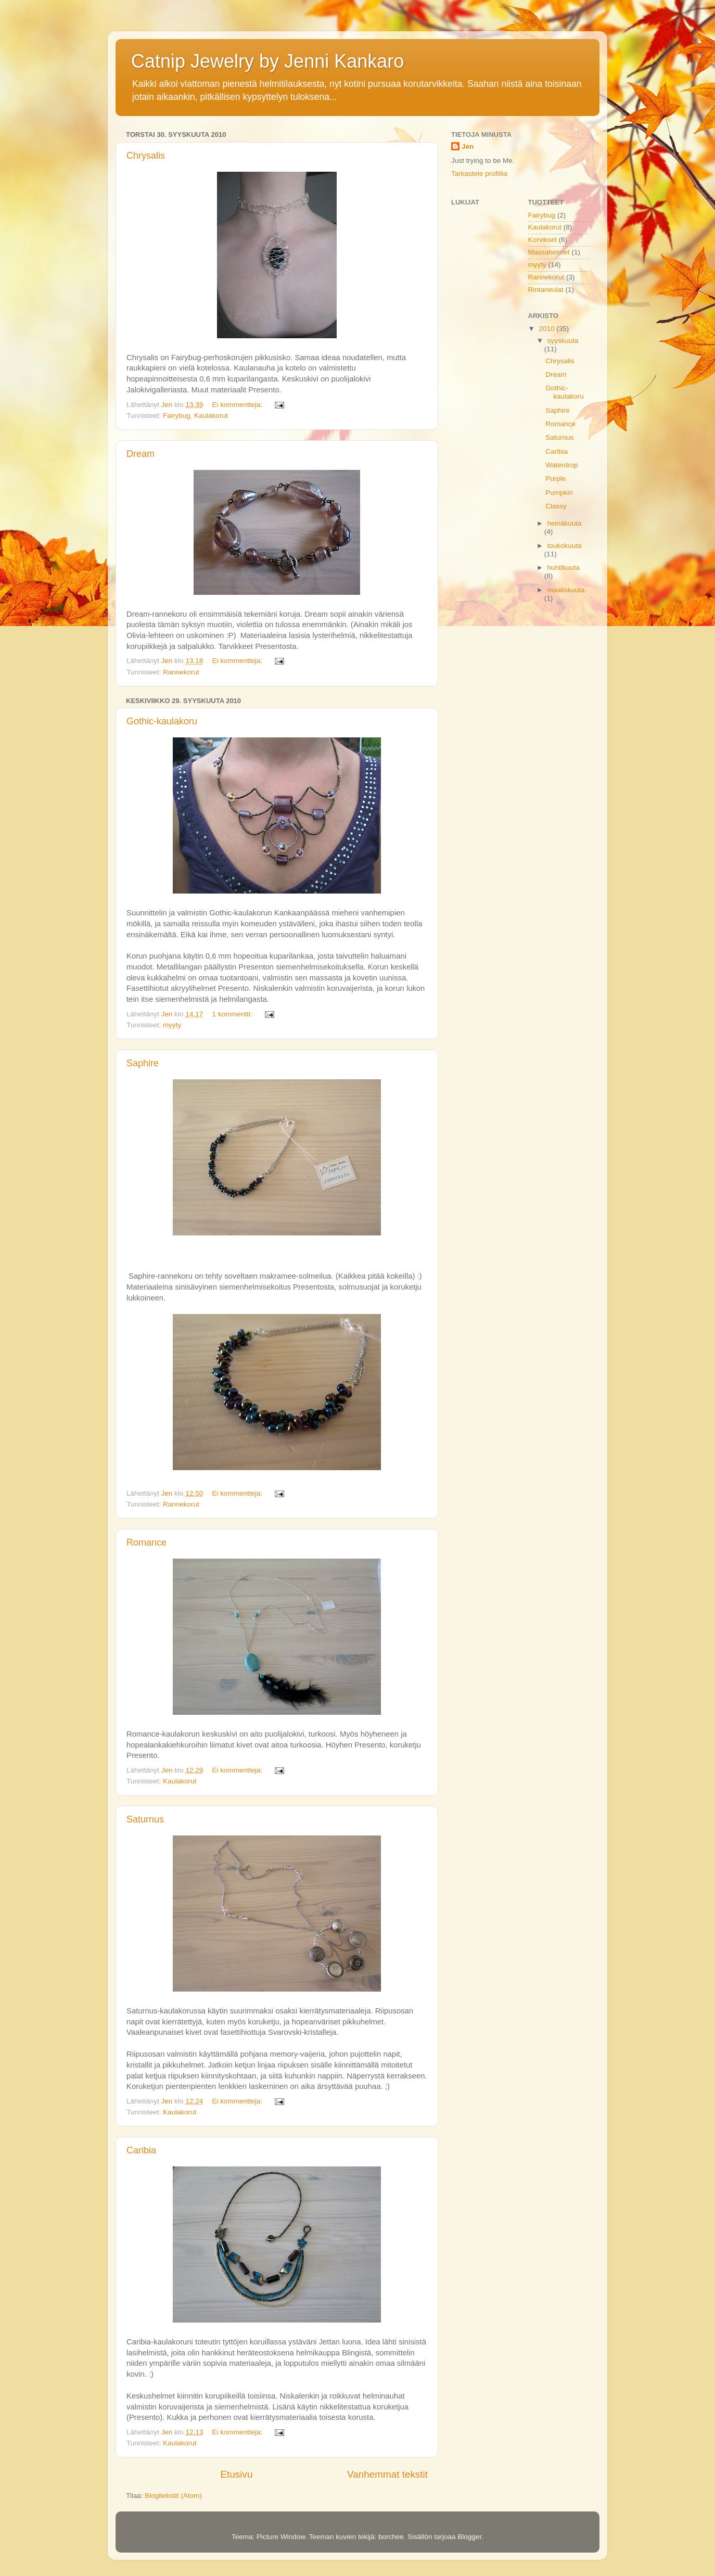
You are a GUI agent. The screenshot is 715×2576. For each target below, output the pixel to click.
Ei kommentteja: (238, 405)
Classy (556, 506)
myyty (172, 1025)
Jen (468, 146)
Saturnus (145, 1819)
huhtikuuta (563, 567)
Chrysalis (145, 155)
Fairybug (176, 415)
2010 (547, 329)
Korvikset (542, 240)
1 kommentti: (233, 1014)
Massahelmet (549, 252)
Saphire (142, 1063)
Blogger (469, 2537)
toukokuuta (564, 546)
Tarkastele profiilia (479, 173)
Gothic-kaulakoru (161, 721)
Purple (555, 478)
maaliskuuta (566, 590)
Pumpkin (559, 492)
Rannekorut (181, 672)
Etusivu (237, 2474)
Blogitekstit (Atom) (173, 2496)
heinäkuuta (564, 523)
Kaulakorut (211, 415)
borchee (391, 2537)
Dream (140, 454)
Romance (146, 1542)
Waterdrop (561, 465)
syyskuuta (563, 341)
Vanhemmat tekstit (387, 2474)
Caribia (141, 2150)
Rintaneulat (546, 290)
